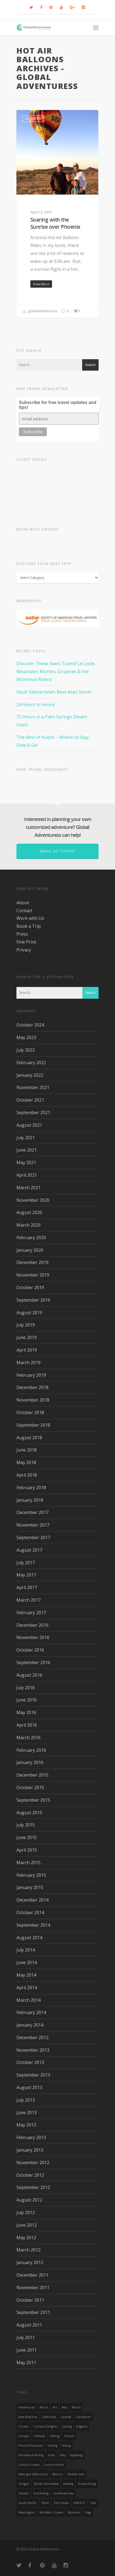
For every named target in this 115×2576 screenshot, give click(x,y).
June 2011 (26, 2350)
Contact (24, 911)
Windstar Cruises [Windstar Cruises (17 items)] (51, 2512)
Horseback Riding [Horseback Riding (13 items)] (30, 2455)
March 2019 (28, 1363)
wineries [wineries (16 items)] (74, 2512)
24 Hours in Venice (35, 704)
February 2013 (31, 2137)
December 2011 (32, 2275)
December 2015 (32, 1775)
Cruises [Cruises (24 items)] (23, 2426)
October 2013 (30, 2062)
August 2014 (29, 1938)
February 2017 (31, 1613)
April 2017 (26, 1587)
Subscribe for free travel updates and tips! (57, 405)
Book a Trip (28, 926)
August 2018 (29, 1438)
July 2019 (25, 1325)
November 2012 (32, 2162)
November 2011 (32, 2288)
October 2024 (30, 1025)
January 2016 (29, 1762)
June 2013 (26, 2113)
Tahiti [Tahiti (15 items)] (45, 2503)
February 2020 (31, 1238)
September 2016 (33, 1662)
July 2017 (25, 1563)
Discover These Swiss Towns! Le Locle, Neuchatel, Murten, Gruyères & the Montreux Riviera (55, 671)
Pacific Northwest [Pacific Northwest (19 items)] (46, 2484)
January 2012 (29, 2262)
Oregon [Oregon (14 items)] (23, 2484)
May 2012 (26, 2238)
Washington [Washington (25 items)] (26, 2512)
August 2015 (29, 1813)
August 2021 (29, 1125)
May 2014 (26, 1975)
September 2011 (33, 2312)
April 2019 (26, 1350)
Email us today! (57, 851)
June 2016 (26, 1700)
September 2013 (33, 2075)
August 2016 (29, 1675)
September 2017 (33, 1537)
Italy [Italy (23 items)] (62, 2455)
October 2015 (30, 1787)
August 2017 (29, 1550)
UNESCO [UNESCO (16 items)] (79, 2503)
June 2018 (26, 1450)
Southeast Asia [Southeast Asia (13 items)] (63, 2493)
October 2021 (30, 1100)
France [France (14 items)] (69, 2436)
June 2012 (26, 2225)
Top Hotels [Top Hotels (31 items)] (61, 2503)
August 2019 (29, 1313)
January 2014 (29, 2025)
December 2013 (32, 2037)
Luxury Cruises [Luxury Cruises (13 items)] (28, 2465)
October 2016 (30, 1650)
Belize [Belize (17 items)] (76, 2407)
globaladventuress (39, 311)
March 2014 (28, 2000)
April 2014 (26, 1988)
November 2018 (32, 1400)
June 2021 (26, 1150)
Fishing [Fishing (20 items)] (54, 2436)
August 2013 (29, 2087)
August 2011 (29, 2325)
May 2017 (26, 1575)
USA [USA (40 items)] (93, 2503)
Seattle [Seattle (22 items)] (23, 2493)
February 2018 (31, 1488)
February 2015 (31, 1875)
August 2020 (29, 1212)
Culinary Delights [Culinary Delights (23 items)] (45, 2426)
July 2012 (25, 2212)
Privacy (23, 950)
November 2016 (32, 1637)
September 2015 (33, 1800)
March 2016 (28, 1738)
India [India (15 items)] (51, 2455)
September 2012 (33, 2187)
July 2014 (25, 1950)
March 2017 (28, 1600)
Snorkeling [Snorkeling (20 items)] (40, 2493)
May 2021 (26, 1162)
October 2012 (30, 2175)
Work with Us (30, 918)
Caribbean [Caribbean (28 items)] (83, 2417)
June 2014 (26, 1962)
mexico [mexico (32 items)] (57, 2474)
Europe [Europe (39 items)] (23, 2436)
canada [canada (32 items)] (66, 2417)
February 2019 (31, 1375)
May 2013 (26, 2125)
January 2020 (29, 1250)
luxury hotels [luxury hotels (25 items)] (54, 2465)
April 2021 (26, 1175)
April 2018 (26, 1475)
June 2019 (26, 1337)
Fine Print (26, 942)
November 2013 (32, 2050)
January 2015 (29, 1887)
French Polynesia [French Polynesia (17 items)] (30, 2445)
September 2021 (33, 1112)
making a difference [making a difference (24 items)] (33, 2474)
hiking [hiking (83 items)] (66, 2445)
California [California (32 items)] (49, 2417)
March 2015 (28, 1863)
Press (22, 934)
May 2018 (26, 1462)
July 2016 (25, 1688)
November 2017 (32, 1525)
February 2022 (31, 1063)
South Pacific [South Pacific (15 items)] (27, 2503)
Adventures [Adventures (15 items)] (26, 2407)
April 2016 (26, 1725)
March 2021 (28, 1188)
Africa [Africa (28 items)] (43, 2407)
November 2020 (32, 1200)
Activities (33, 118)
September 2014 (33, 1925)
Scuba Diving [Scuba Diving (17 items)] (87, 2484)
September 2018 (33, 1425)
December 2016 (32, 1625)
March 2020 (28, 1225)
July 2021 (25, 1138)
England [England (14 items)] (81, 2426)
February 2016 (31, 1750)
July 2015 (25, 1825)
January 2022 (29, 1075)
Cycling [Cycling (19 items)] (66, 2426)
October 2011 (30, 2300)
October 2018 (30, 1412)
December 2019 (32, 1262)
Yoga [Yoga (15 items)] (88, 2512)
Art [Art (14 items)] (55, 2407)
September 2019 (33, 1300)
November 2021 (32, 1087)
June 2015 (26, 1837)
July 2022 (25, 1050)
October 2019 (30, 1287)
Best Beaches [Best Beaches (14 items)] (27, 2417)
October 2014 (30, 1912)
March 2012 (28, 2250)
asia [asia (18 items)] (64, 2407)
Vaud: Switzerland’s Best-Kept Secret (53, 692)
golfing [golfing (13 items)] (52, 2445)
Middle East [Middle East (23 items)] (76, 2474)
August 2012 (29, 2200)
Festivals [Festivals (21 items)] (39, 2436)
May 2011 (26, 2363)
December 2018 (32, 1387)
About (22, 903)
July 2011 (25, 2337)
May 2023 (26, 1037)
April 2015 (26, 1850)
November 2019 (32, 1275)
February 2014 (31, 2012)
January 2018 (29, 1500)
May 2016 (26, 1712)
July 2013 (25, 2100)
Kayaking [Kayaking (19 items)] (76, 2455)
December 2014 (32, 1900)
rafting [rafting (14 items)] (68, 2484)
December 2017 (32, 1512)
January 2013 (29, 2150)
